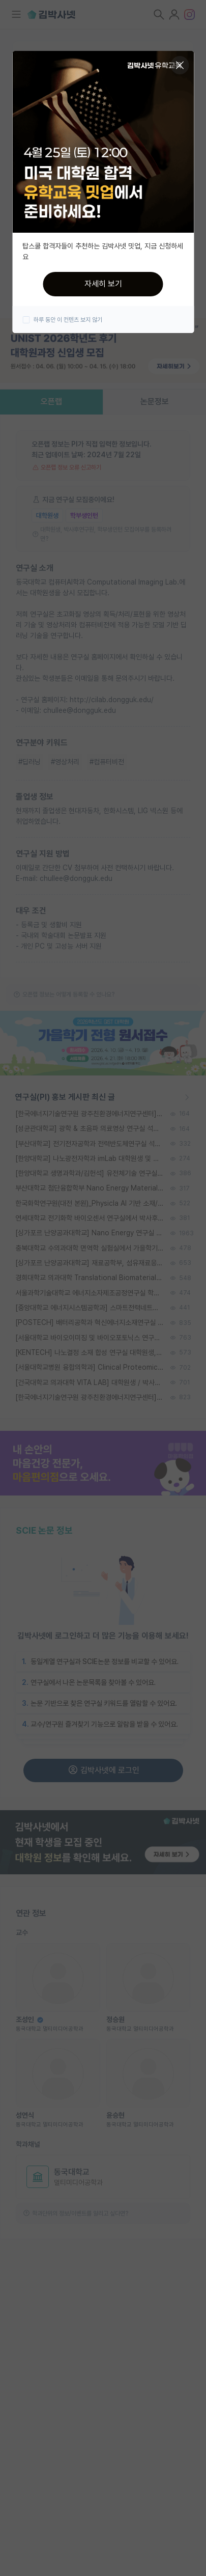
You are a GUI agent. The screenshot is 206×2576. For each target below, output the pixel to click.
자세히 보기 (103, 284)
